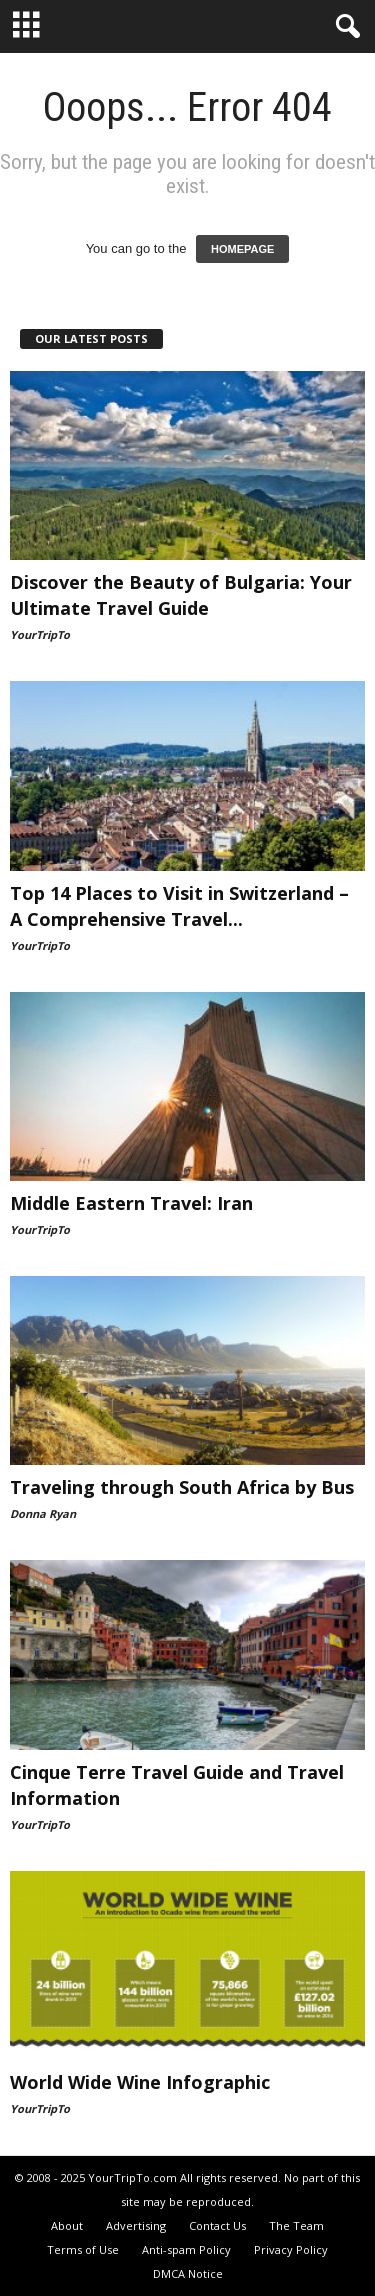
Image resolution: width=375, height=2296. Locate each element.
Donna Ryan (43, 1513)
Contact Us (217, 2225)
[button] (344, 27)
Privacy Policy (291, 2249)
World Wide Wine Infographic (140, 2082)
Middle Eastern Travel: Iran (131, 1203)
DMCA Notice (188, 2273)
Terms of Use (83, 2249)
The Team (296, 2225)
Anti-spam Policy (186, 2249)
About (67, 2225)
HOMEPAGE (242, 249)
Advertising (136, 2225)
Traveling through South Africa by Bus (182, 1487)
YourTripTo (40, 634)
